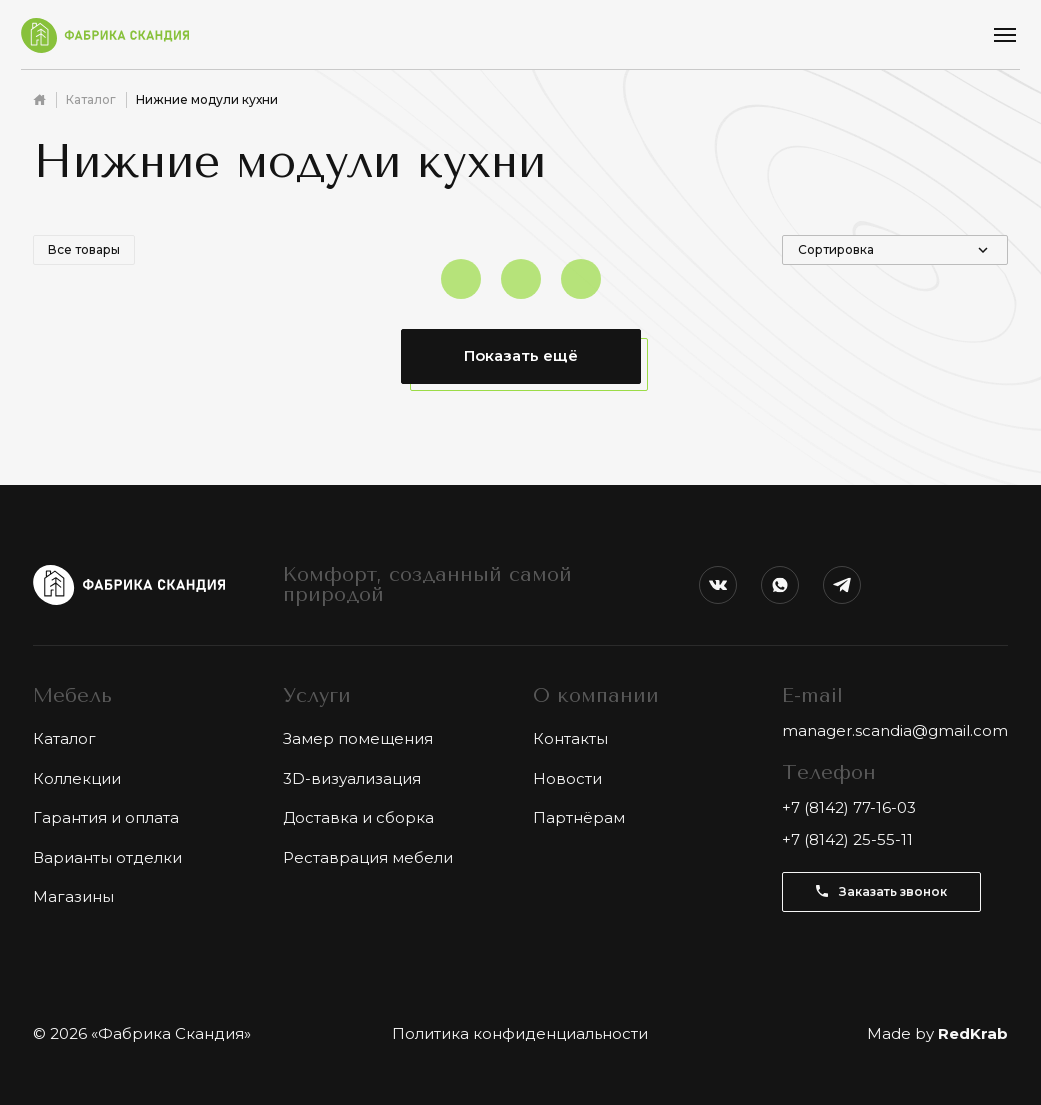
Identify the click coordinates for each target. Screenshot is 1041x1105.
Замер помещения (358, 738)
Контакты (570, 738)
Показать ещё (521, 355)
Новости (567, 778)
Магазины (73, 896)
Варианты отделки (107, 857)
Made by (937, 1033)
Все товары (84, 249)
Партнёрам (579, 817)
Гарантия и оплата (106, 817)
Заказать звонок (881, 891)
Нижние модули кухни (207, 99)
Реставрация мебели (368, 857)
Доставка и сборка (358, 817)
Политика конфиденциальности (520, 1033)
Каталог (91, 99)
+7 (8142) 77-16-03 (849, 807)
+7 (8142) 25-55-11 (847, 839)
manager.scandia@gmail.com (895, 730)
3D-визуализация (352, 778)
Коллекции (77, 778)
